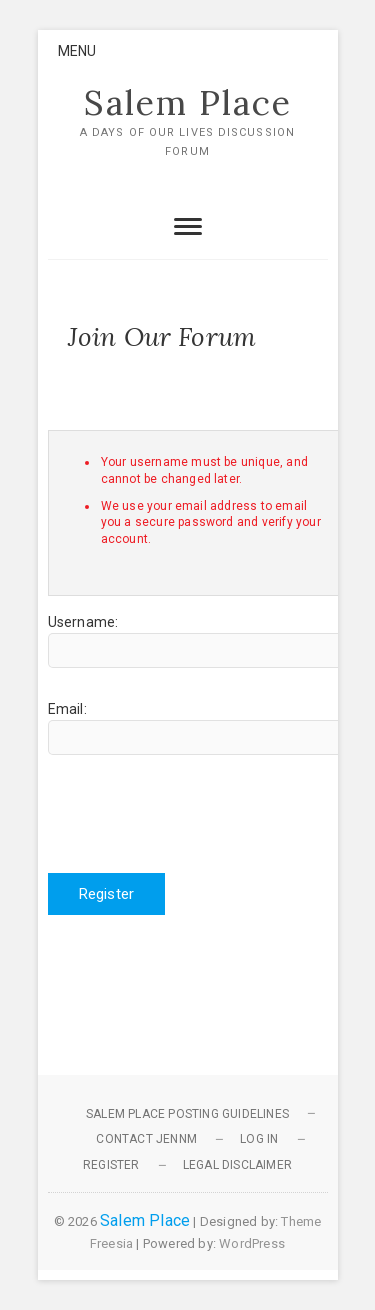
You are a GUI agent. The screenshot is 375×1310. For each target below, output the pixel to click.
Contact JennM (146, 1139)
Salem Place (188, 103)
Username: (83, 622)
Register (107, 894)
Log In (259, 1139)
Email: (67, 709)
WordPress (252, 1243)
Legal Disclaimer (237, 1165)
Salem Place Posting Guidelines (187, 1114)
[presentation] (200, 814)
